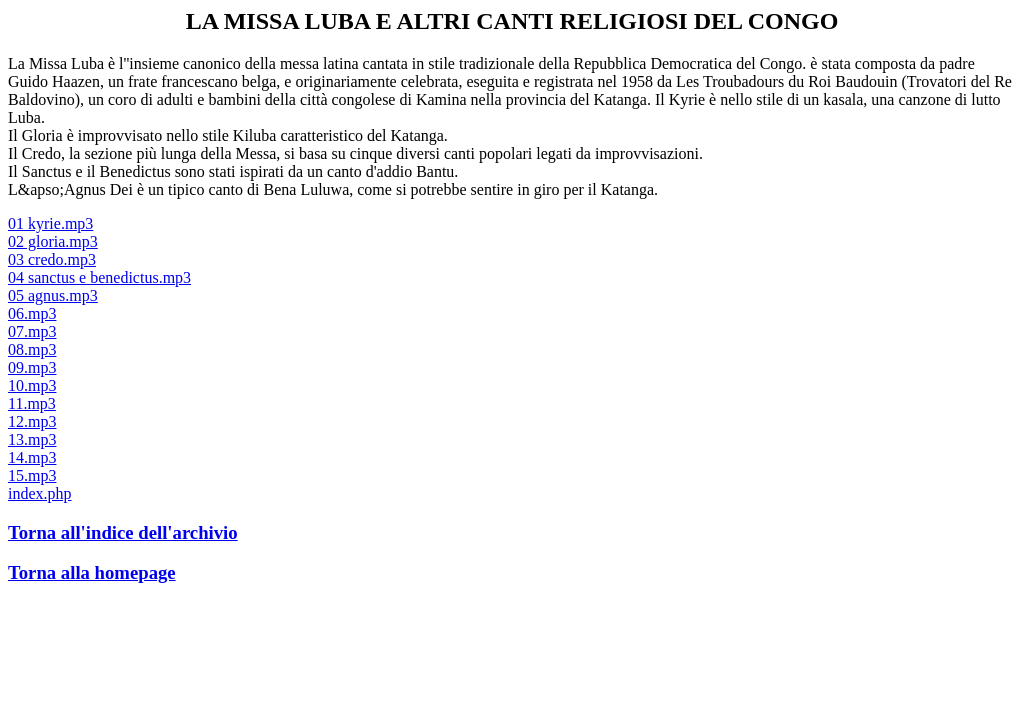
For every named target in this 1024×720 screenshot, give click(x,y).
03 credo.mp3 (52, 259)
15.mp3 (32, 475)
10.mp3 (32, 385)
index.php (40, 493)
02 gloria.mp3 (53, 241)
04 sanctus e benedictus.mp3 (99, 277)
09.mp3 (32, 367)
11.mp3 (32, 403)
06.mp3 (32, 313)
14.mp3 (32, 457)
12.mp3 (32, 421)
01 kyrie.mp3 (50, 223)
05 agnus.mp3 (53, 295)
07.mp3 (32, 331)
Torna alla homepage (92, 572)
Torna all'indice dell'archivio (123, 532)
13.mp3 (32, 439)
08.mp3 (32, 349)
